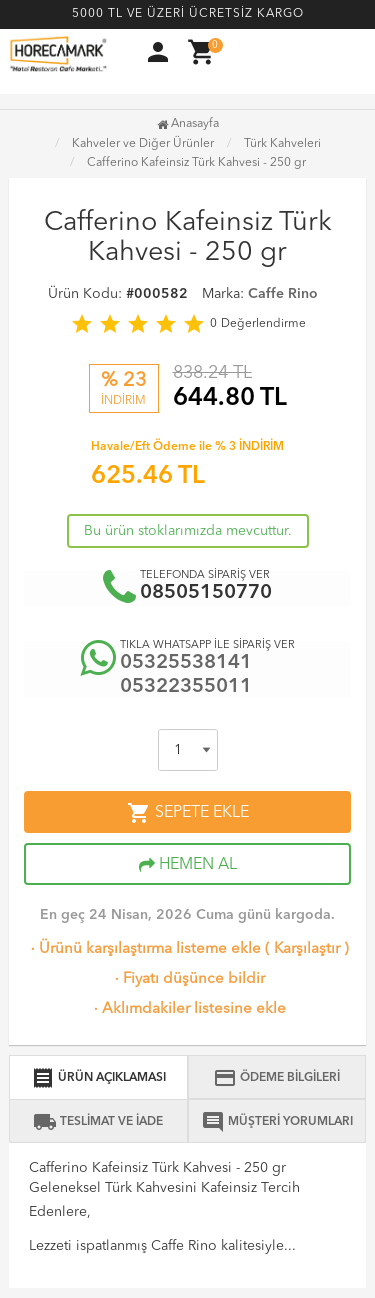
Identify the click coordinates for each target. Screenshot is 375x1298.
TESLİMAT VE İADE (98, 1122)
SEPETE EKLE (188, 813)
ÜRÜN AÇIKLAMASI (98, 1078)
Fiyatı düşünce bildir (188, 979)
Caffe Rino (283, 294)
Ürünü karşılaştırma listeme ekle (144, 949)
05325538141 (186, 663)
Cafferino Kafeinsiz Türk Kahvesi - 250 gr (196, 163)
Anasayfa (188, 124)
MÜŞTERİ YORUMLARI (277, 1122)
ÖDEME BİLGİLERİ (276, 1078)
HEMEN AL (188, 865)
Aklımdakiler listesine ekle (188, 1009)
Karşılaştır (307, 949)
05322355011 (186, 687)
